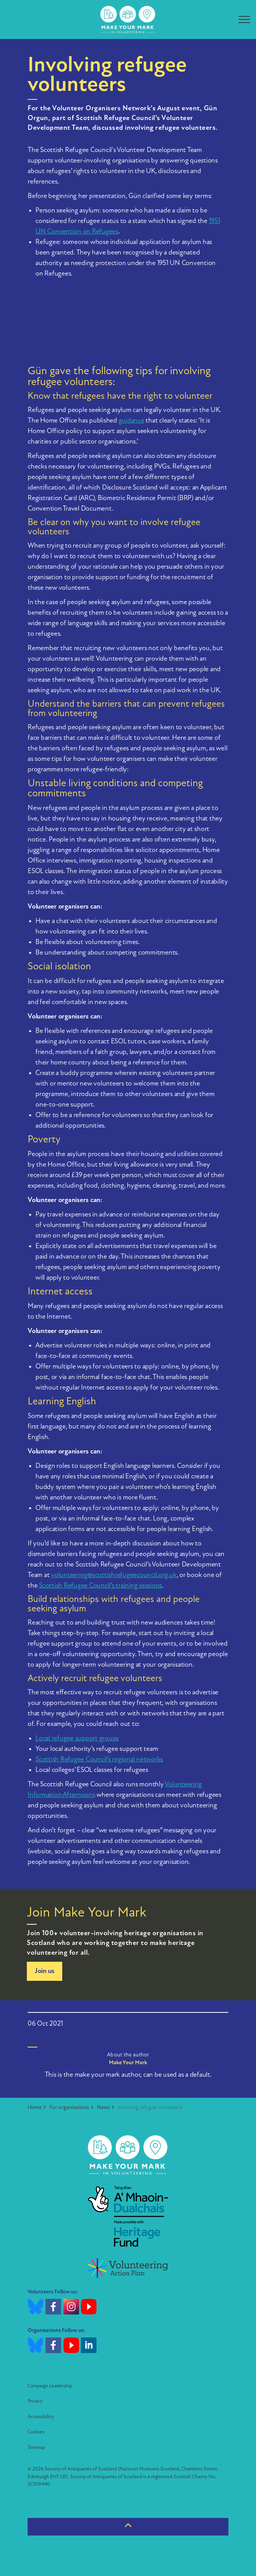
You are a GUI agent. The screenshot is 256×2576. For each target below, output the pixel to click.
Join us (44, 1971)
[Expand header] (244, 19)
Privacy (35, 2401)
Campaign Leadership (50, 2386)
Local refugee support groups (77, 1738)
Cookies (36, 2432)
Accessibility (41, 2416)
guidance (131, 420)
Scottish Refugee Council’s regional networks (99, 1759)
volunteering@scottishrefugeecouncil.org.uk (114, 1575)
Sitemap (36, 2447)
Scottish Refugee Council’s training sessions (100, 1585)
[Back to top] (128, 2526)
